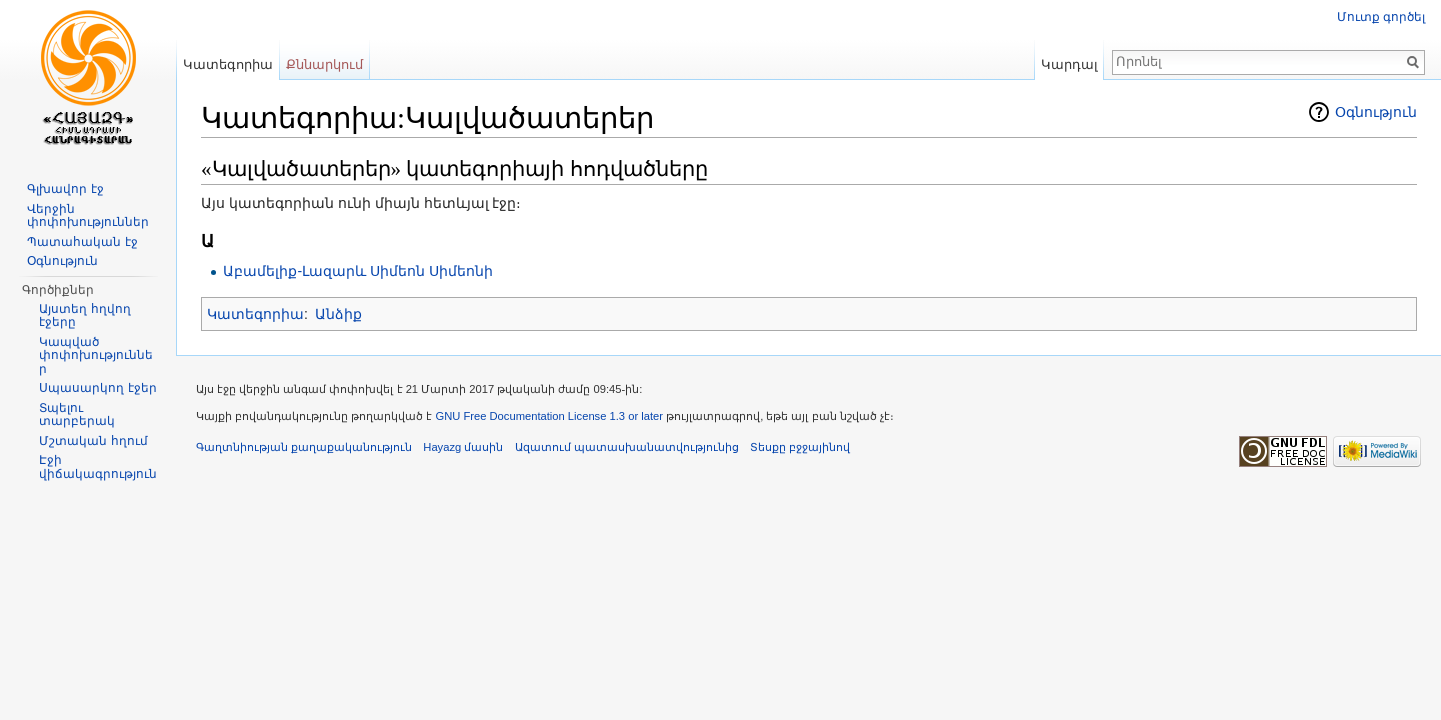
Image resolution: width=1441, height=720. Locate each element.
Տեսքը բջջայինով (800, 447)
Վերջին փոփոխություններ (88, 216)
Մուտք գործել (1381, 17)
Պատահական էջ (82, 242)
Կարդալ (1069, 64)
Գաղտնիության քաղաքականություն (304, 447)
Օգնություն (1376, 112)
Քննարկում (324, 64)
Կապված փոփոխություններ (96, 355)
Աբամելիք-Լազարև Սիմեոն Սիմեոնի (357, 271)
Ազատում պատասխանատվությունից (627, 447)
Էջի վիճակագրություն (98, 467)
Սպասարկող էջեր (97, 388)
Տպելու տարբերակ (77, 415)
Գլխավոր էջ (65, 189)
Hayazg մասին (463, 447)
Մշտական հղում (93, 441)
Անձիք (338, 314)
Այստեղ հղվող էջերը (84, 316)
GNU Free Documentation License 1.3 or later (549, 416)
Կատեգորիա (255, 314)
